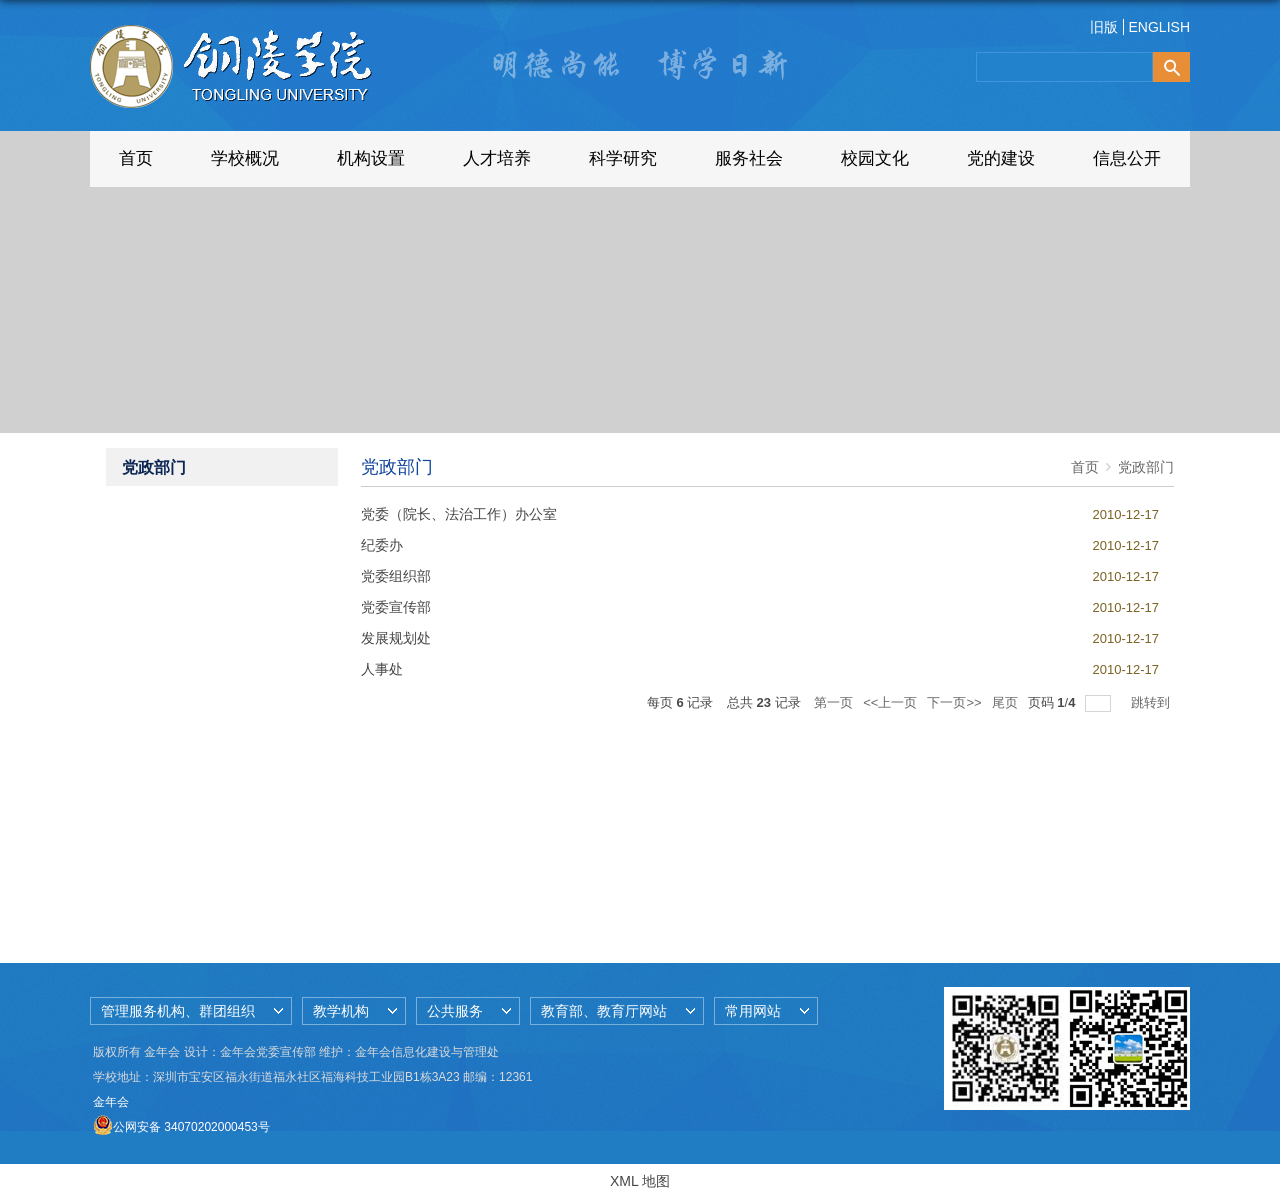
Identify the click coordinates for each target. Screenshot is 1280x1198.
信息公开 (1127, 158)
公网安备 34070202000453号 (181, 1127)
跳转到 (1152, 702)
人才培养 (497, 158)
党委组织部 (396, 576)
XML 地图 (640, 1181)
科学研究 (623, 158)
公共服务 (455, 1011)
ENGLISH (1159, 27)
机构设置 (371, 158)
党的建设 (1001, 158)
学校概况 (245, 158)
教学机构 (341, 1011)
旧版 (1104, 27)
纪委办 (382, 545)
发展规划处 (396, 638)
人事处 (382, 669)
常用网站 (753, 1011)
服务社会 (749, 158)
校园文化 (875, 158)
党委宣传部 (396, 607)
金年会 (111, 1102)
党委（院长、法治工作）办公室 (459, 514)
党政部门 (1146, 467)
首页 (136, 158)
